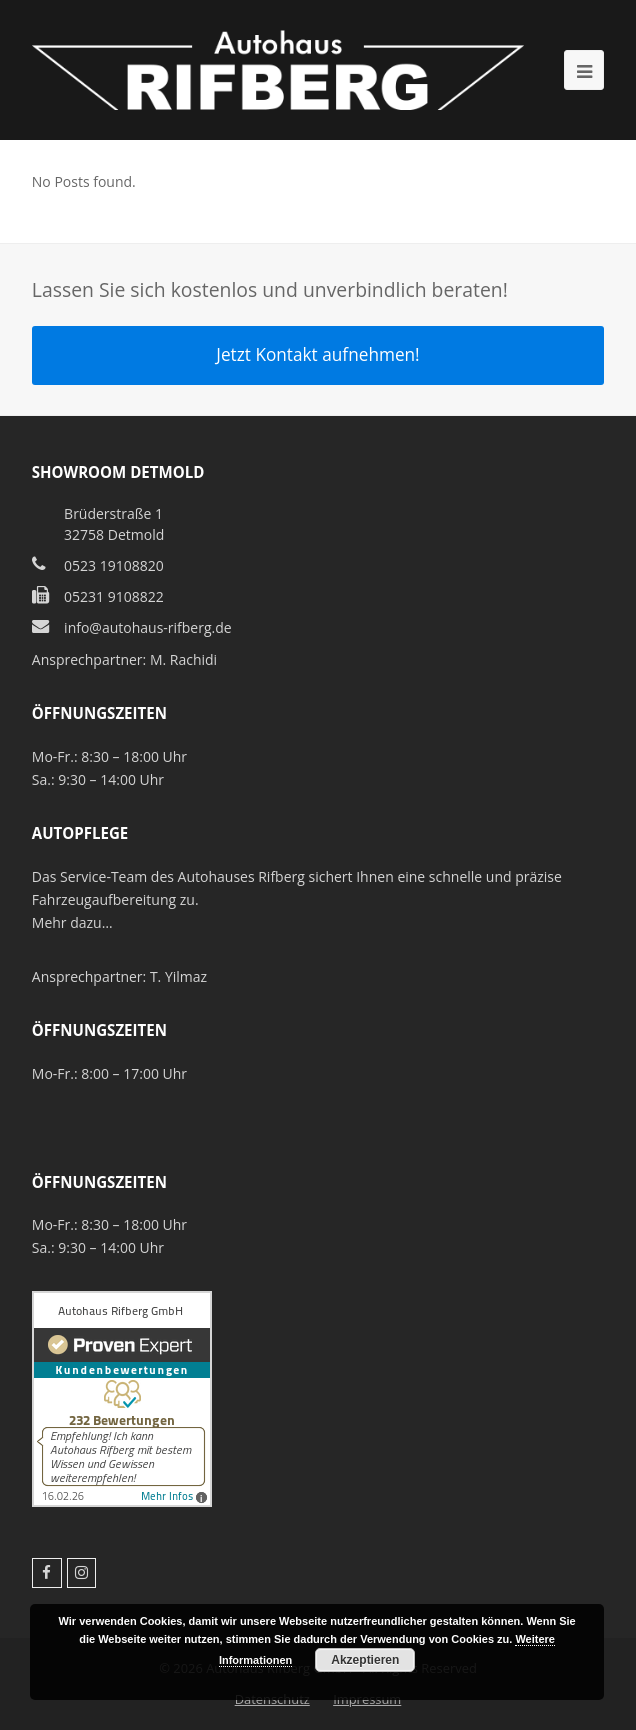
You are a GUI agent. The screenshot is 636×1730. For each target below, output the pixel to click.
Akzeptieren (365, 1660)
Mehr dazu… (72, 922)
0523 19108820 (114, 565)
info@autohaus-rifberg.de (148, 627)
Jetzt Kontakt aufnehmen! (317, 354)
